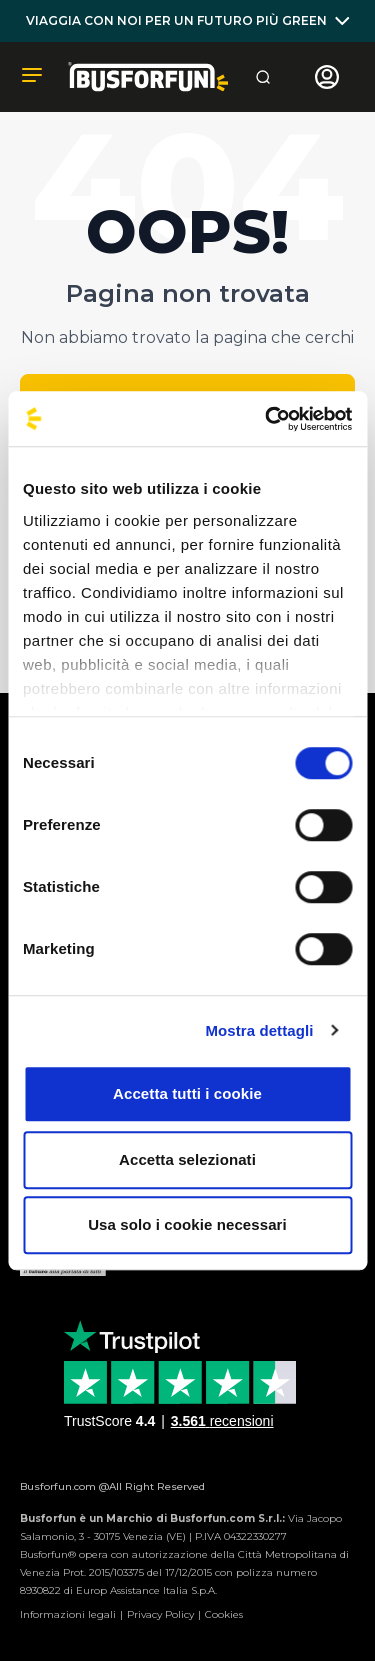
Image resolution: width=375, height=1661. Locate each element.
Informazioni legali (68, 1614)
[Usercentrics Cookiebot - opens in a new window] (267, 419)
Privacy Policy (160, 1614)
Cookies (224, 1614)
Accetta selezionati (187, 1159)
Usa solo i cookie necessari (187, 1224)
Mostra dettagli (259, 1030)
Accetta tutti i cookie (187, 1093)
